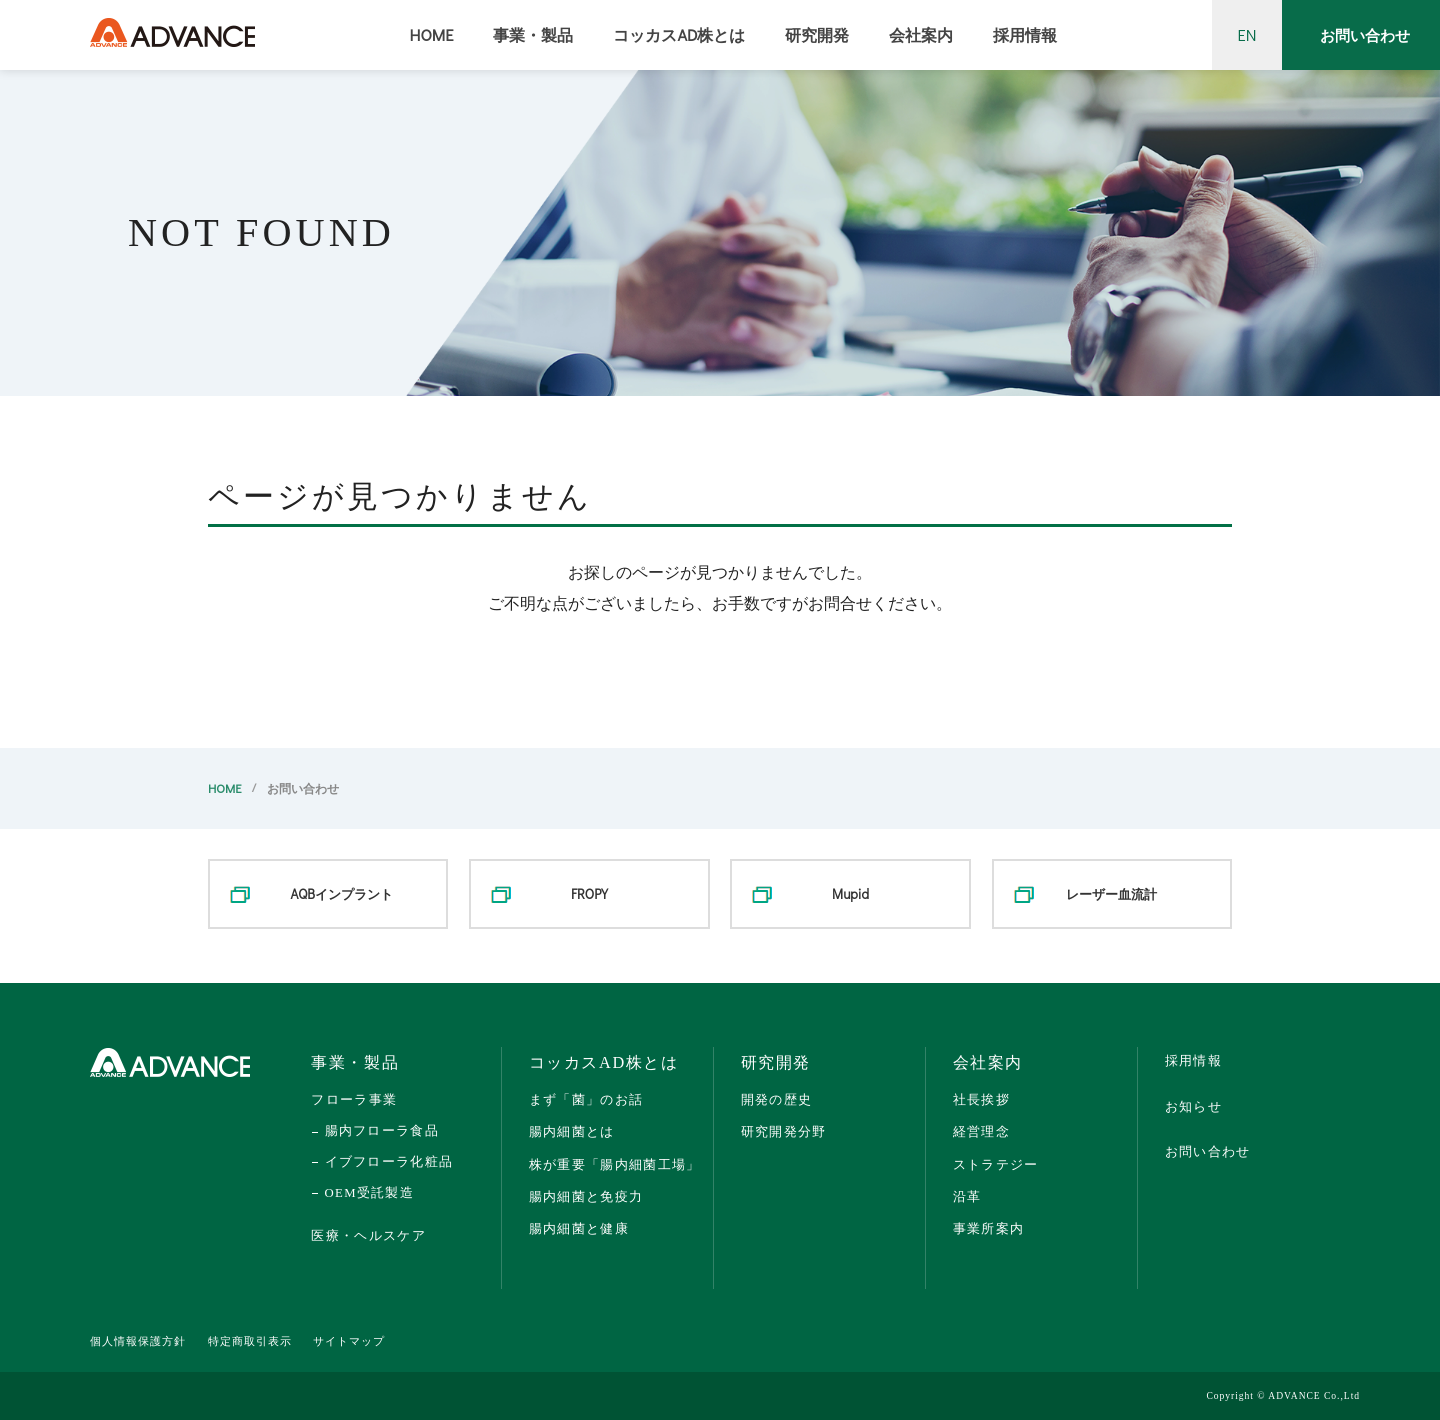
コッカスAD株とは (679, 34)
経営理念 (981, 1131)
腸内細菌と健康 (579, 1228)
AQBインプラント (342, 894)
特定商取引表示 (250, 1341)
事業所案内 (989, 1228)
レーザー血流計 (1111, 894)
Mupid (850, 894)
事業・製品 (533, 34)
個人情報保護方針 (138, 1341)
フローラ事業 (354, 1099)
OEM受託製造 (369, 1193)
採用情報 (1025, 34)
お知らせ (1193, 1106)
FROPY (589, 894)
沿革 (967, 1196)
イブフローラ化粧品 (389, 1162)
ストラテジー (996, 1164)
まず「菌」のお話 (586, 1099)
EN (1247, 34)
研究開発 (817, 34)
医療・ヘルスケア (368, 1235)
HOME (432, 34)
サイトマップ (349, 1341)
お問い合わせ (1365, 35)
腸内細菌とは (572, 1131)
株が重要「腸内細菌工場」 (615, 1164)
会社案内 (921, 34)
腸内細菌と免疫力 (586, 1196)
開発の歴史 (777, 1099)
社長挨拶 (981, 1099)
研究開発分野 (784, 1131)
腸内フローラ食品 (382, 1131)
